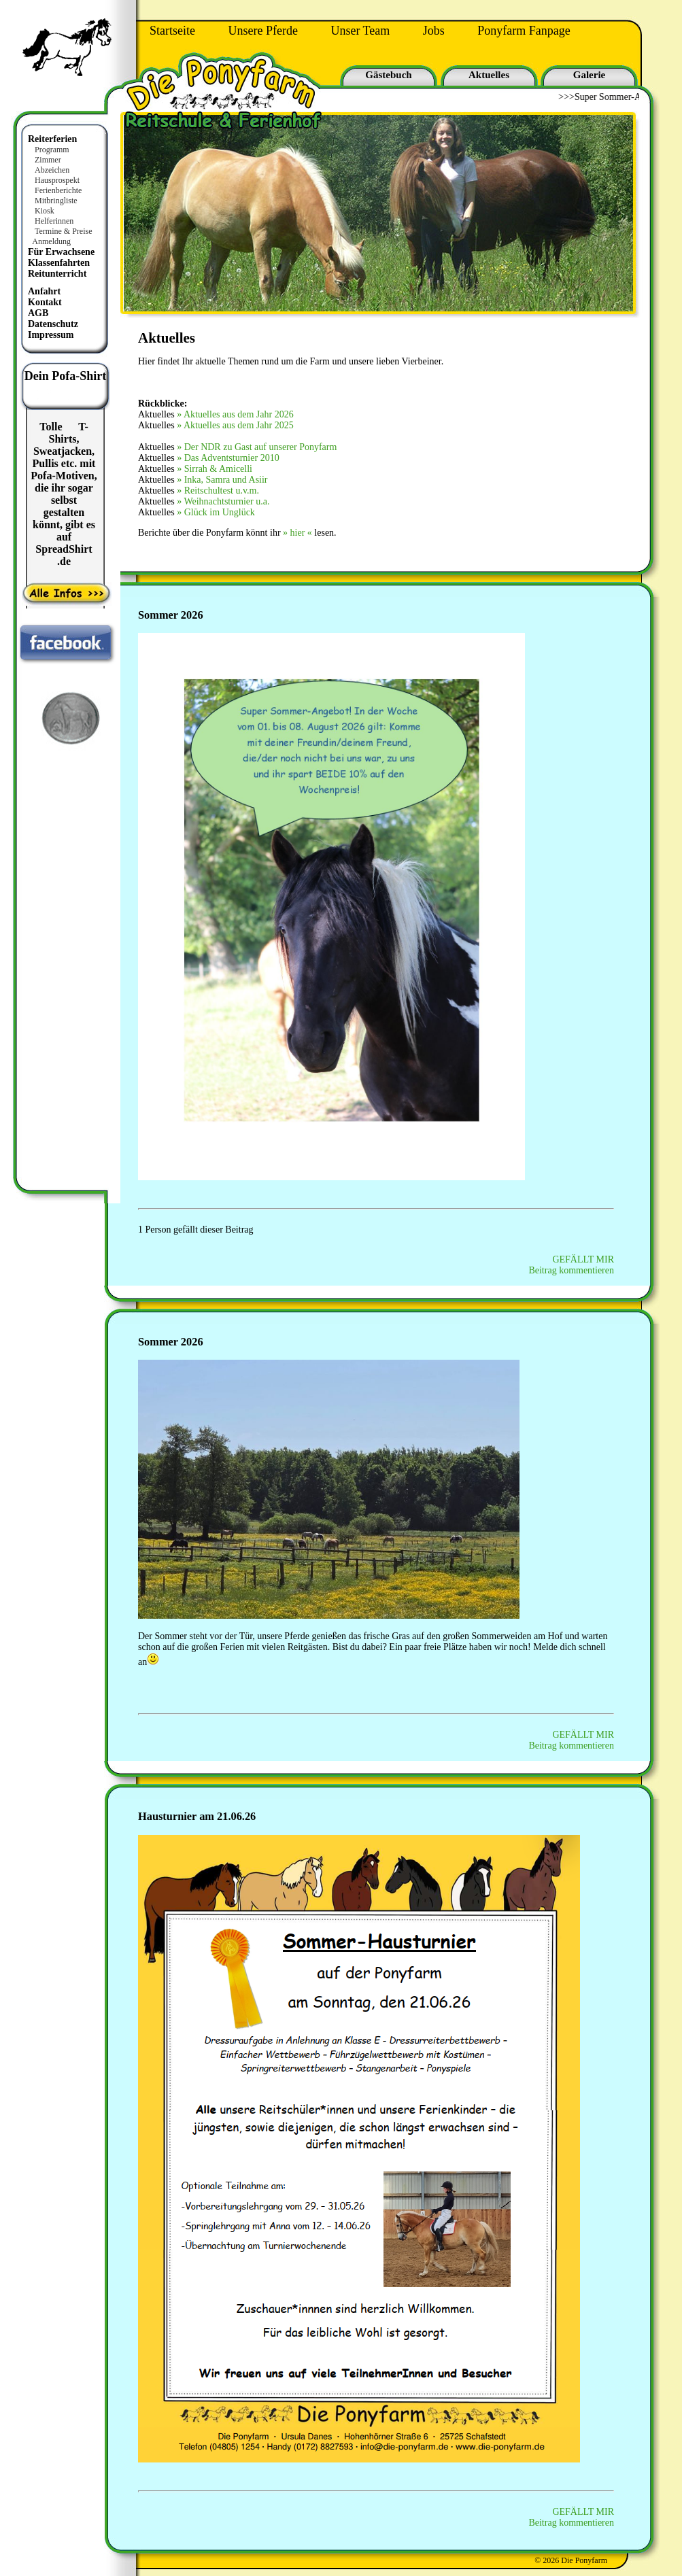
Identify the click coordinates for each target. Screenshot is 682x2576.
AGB (38, 313)
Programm (52, 149)
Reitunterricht (57, 274)
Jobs (434, 30)
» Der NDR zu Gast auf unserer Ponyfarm (257, 447)
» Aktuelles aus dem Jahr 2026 (235, 414)
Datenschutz (53, 324)
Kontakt (45, 302)
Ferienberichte (58, 190)
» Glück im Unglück (216, 512)
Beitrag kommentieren (571, 1270)
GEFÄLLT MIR (583, 1259)
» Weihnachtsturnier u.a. (223, 501)
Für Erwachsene (61, 252)
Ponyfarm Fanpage (523, 30)
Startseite (172, 30)
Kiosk (44, 211)
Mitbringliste (56, 200)
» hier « (297, 533)
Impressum (50, 335)
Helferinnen (54, 221)
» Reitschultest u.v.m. (218, 490)
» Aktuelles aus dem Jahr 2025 (235, 425)
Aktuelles (488, 74)
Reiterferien (52, 139)
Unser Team (360, 30)
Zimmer (48, 160)
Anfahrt (44, 291)
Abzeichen (52, 170)
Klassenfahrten (59, 263)
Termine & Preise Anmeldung (59, 236)
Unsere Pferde (262, 30)
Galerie (589, 74)
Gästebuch (388, 74)
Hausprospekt (57, 180)
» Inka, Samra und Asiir (222, 480)
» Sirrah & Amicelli (214, 469)
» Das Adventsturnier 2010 (228, 458)
